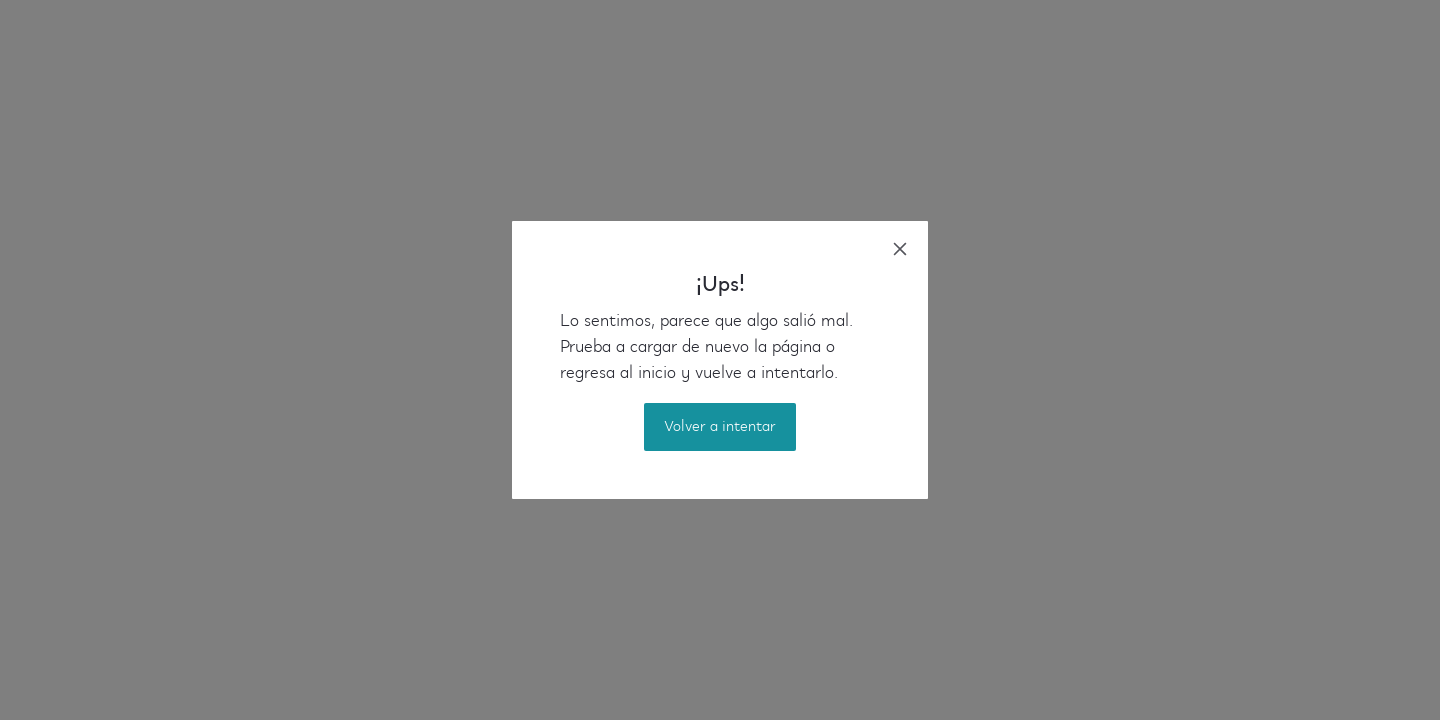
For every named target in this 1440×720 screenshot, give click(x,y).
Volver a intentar (720, 427)
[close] (900, 249)
